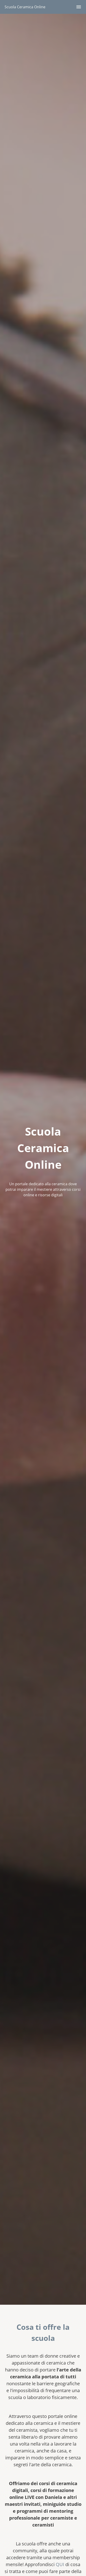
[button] (78, 7)
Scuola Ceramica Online (25, 7)
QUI (60, 2564)
